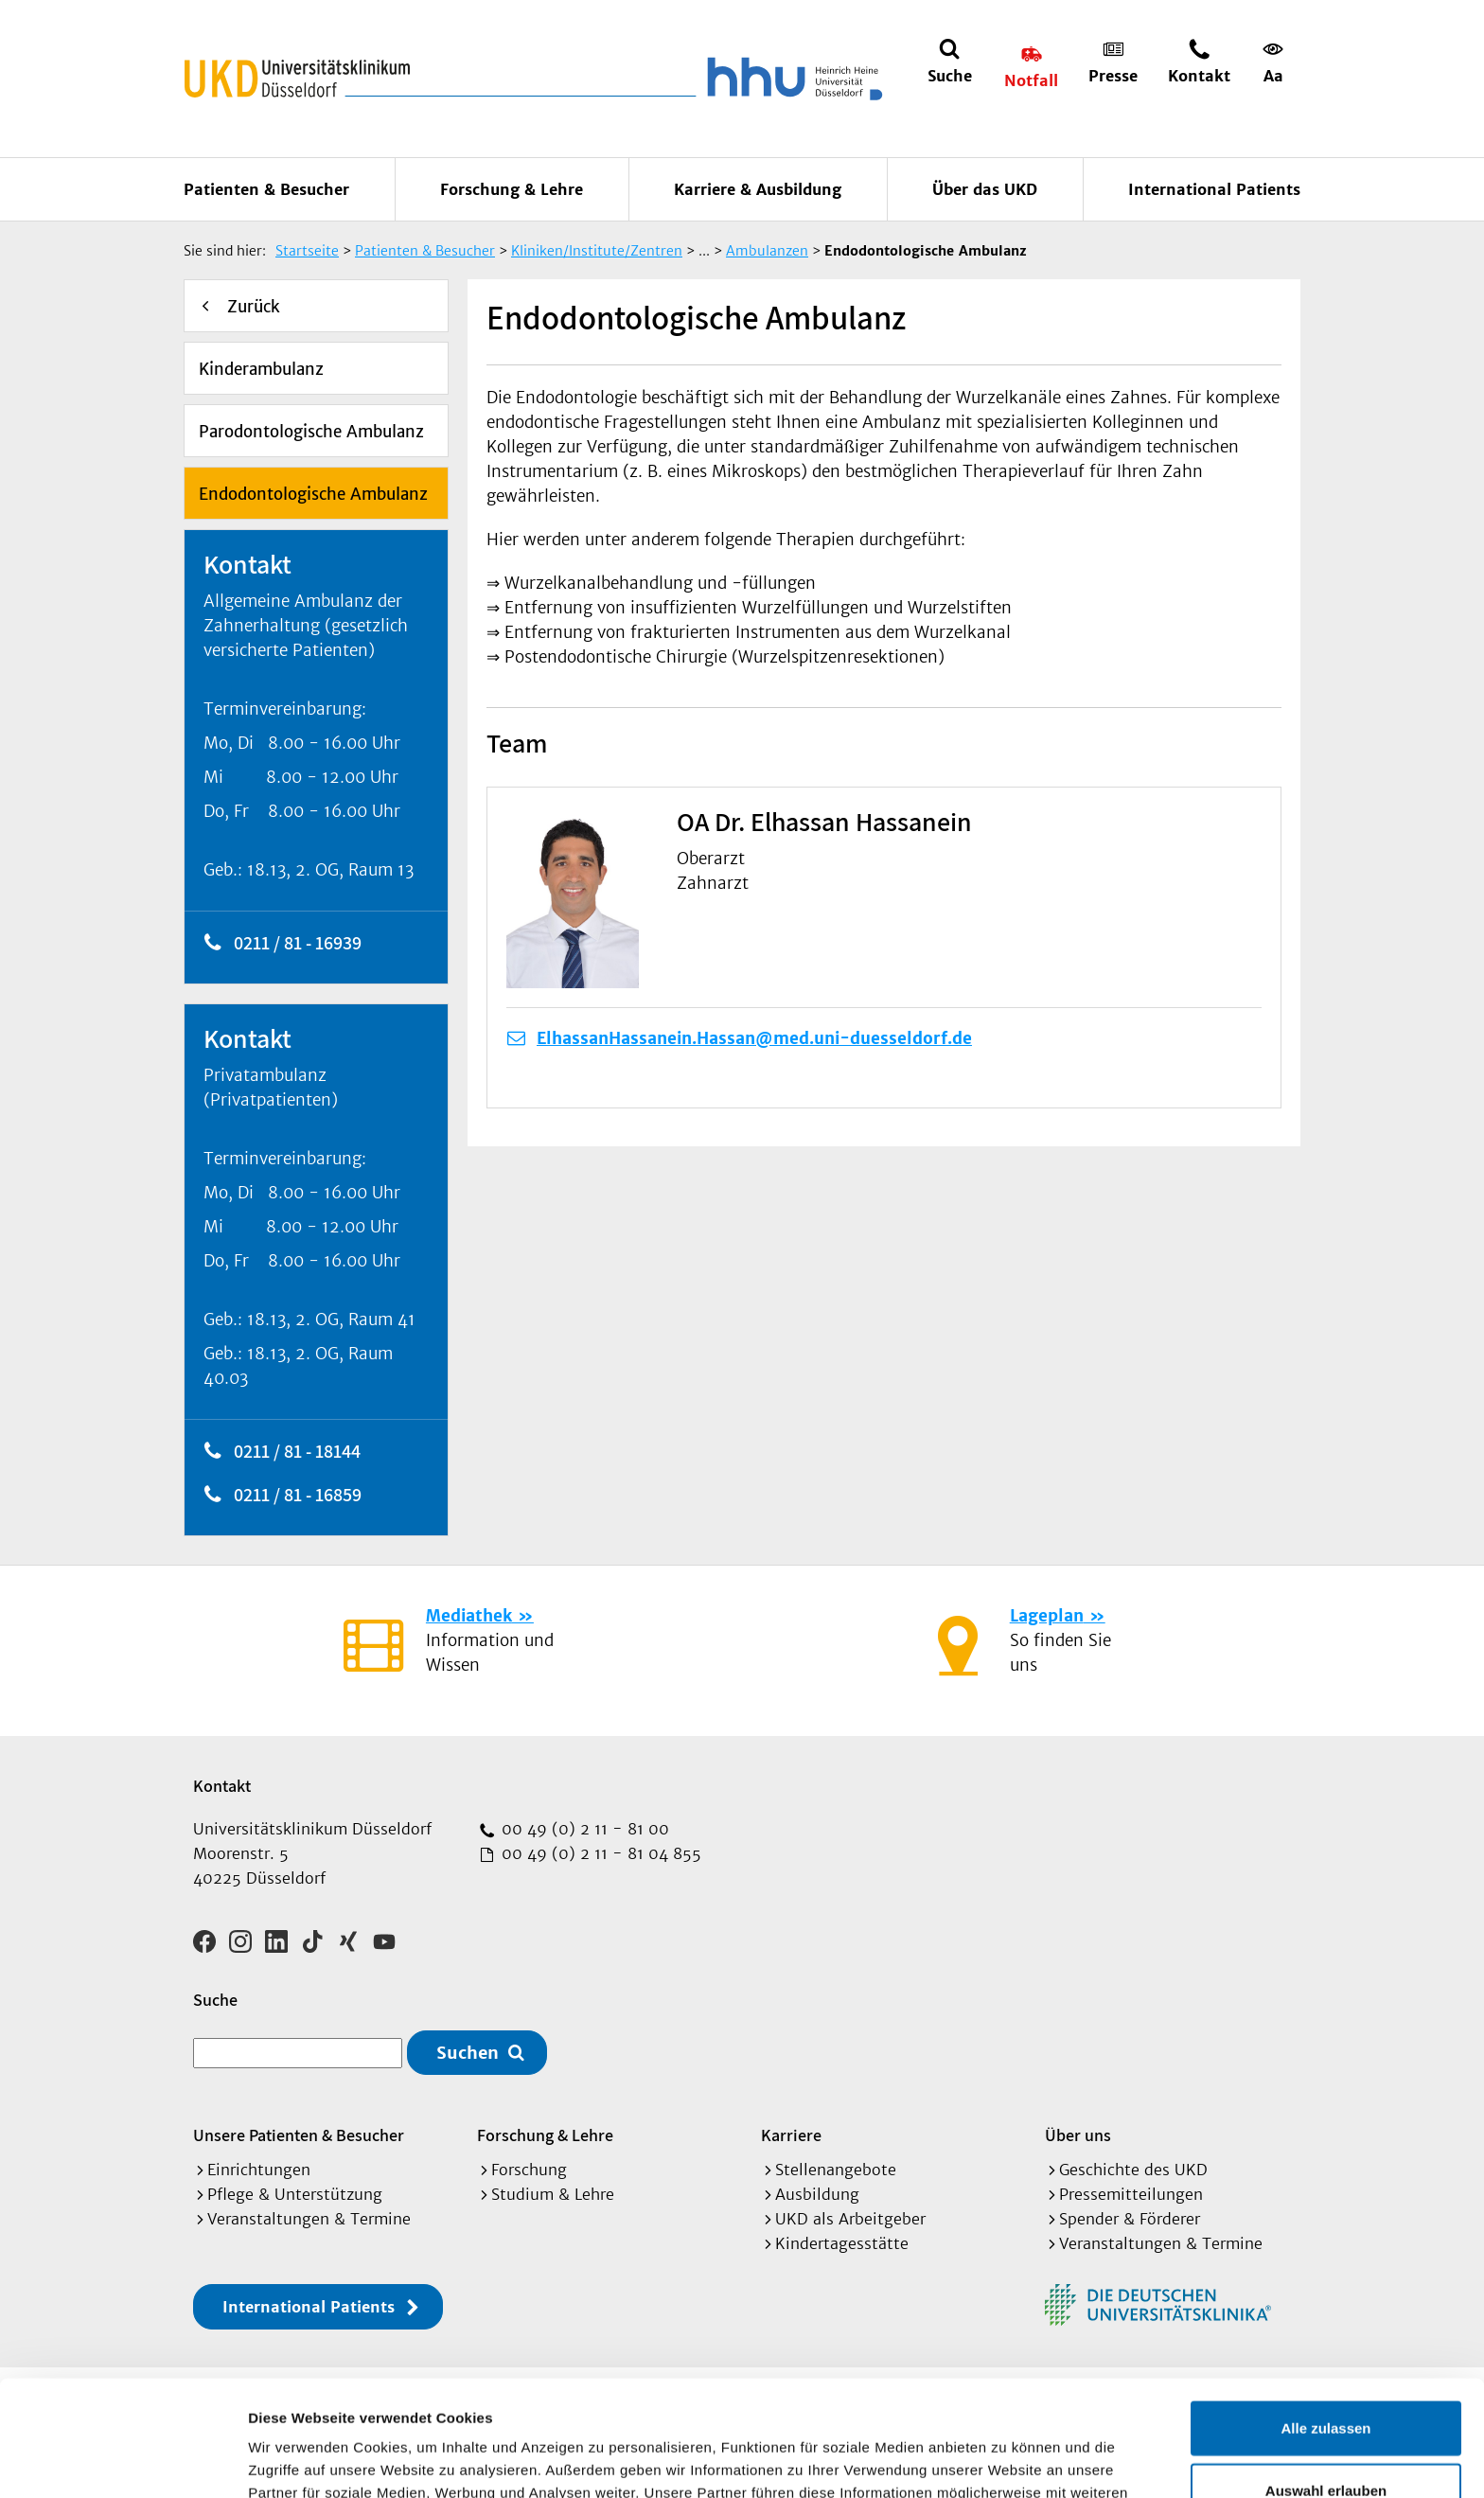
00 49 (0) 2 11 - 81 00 (583, 1828)
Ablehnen (1326, 2436)
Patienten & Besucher (266, 189)
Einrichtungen (258, 2169)
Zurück (253, 306)
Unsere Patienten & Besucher (298, 2135)
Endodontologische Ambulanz (313, 494)
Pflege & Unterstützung (294, 2194)
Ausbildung (817, 2194)
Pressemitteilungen (1131, 2194)
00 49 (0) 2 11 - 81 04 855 (599, 1853)
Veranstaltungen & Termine (309, 2218)
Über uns (1078, 2135)
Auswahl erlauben (1326, 2374)
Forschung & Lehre (511, 189)
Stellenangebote (835, 2169)
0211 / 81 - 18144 (297, 1451)
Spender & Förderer (1129, 2218)
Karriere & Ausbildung (757, 189)
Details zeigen (1006, 2461)
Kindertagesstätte (842, 2243)
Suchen (467, 2053)
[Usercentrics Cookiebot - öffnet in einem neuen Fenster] (122, 2461)
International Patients (1214, 189)
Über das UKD (984, 189)
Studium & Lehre (552, 2194)
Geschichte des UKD (1133, 2169)
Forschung (529, 2169)
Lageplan (1047, 1615)
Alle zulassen (1325, 2312)
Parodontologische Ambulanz (311, 431)
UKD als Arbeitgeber (850, 2218)
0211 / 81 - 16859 (298, 1494)
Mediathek (469, 1615)
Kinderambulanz (261, 369)
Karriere (791, 2135)
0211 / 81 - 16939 (298, 942)
